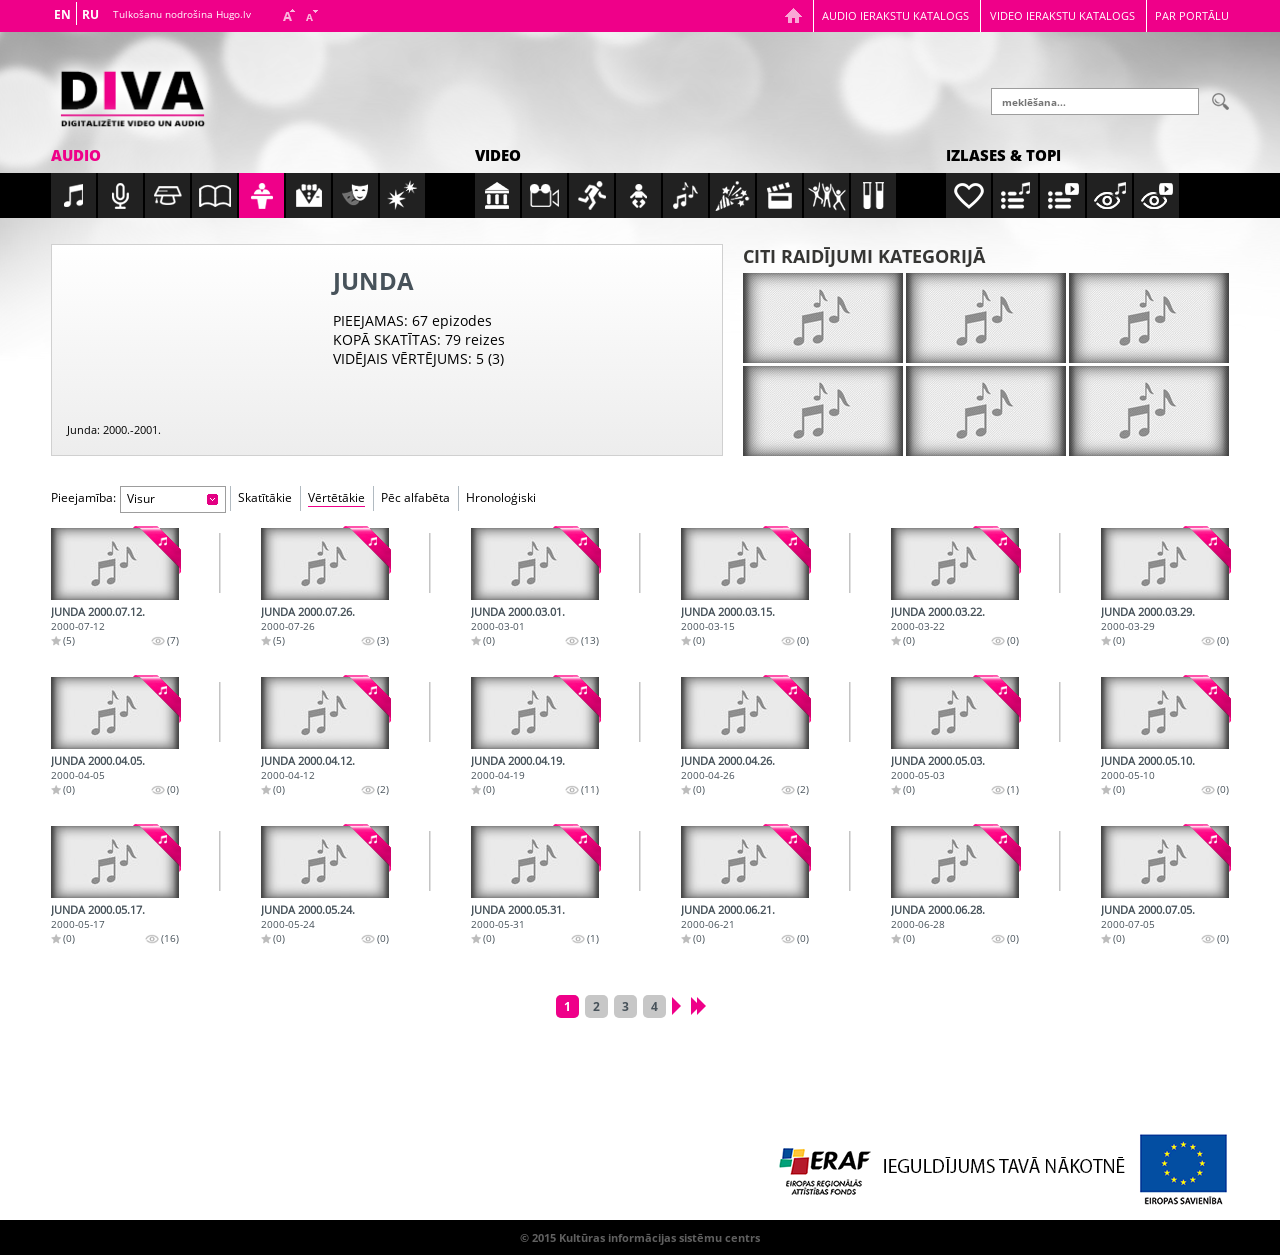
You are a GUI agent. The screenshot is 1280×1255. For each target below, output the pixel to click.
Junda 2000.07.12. (98, 611)
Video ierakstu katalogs (1062, 15)
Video (498, 155)
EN (62, 14)
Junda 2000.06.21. (728, 909)
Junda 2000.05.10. (1148, 760)
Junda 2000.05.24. (308, 909)
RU (90, 14)
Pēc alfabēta (415, 497)
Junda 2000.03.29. (1148, 611)
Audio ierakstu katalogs (895, 15)
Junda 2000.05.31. (518, 909)
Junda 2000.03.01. (518, 611)
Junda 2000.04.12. (308, 760)
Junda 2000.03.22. (938, 611)
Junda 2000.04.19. (518, 760)
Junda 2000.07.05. (1148, 909)
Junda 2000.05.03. (938, 760)
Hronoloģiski (501, 497)
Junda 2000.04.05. (98, 760)
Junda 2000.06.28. (938, 909)
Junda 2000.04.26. (728, 760)
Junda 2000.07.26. (308, 611)
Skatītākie (265, 497)
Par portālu (1192, 15)
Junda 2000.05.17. (98, 909)
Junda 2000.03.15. (728, 611)
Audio (76, 155)
